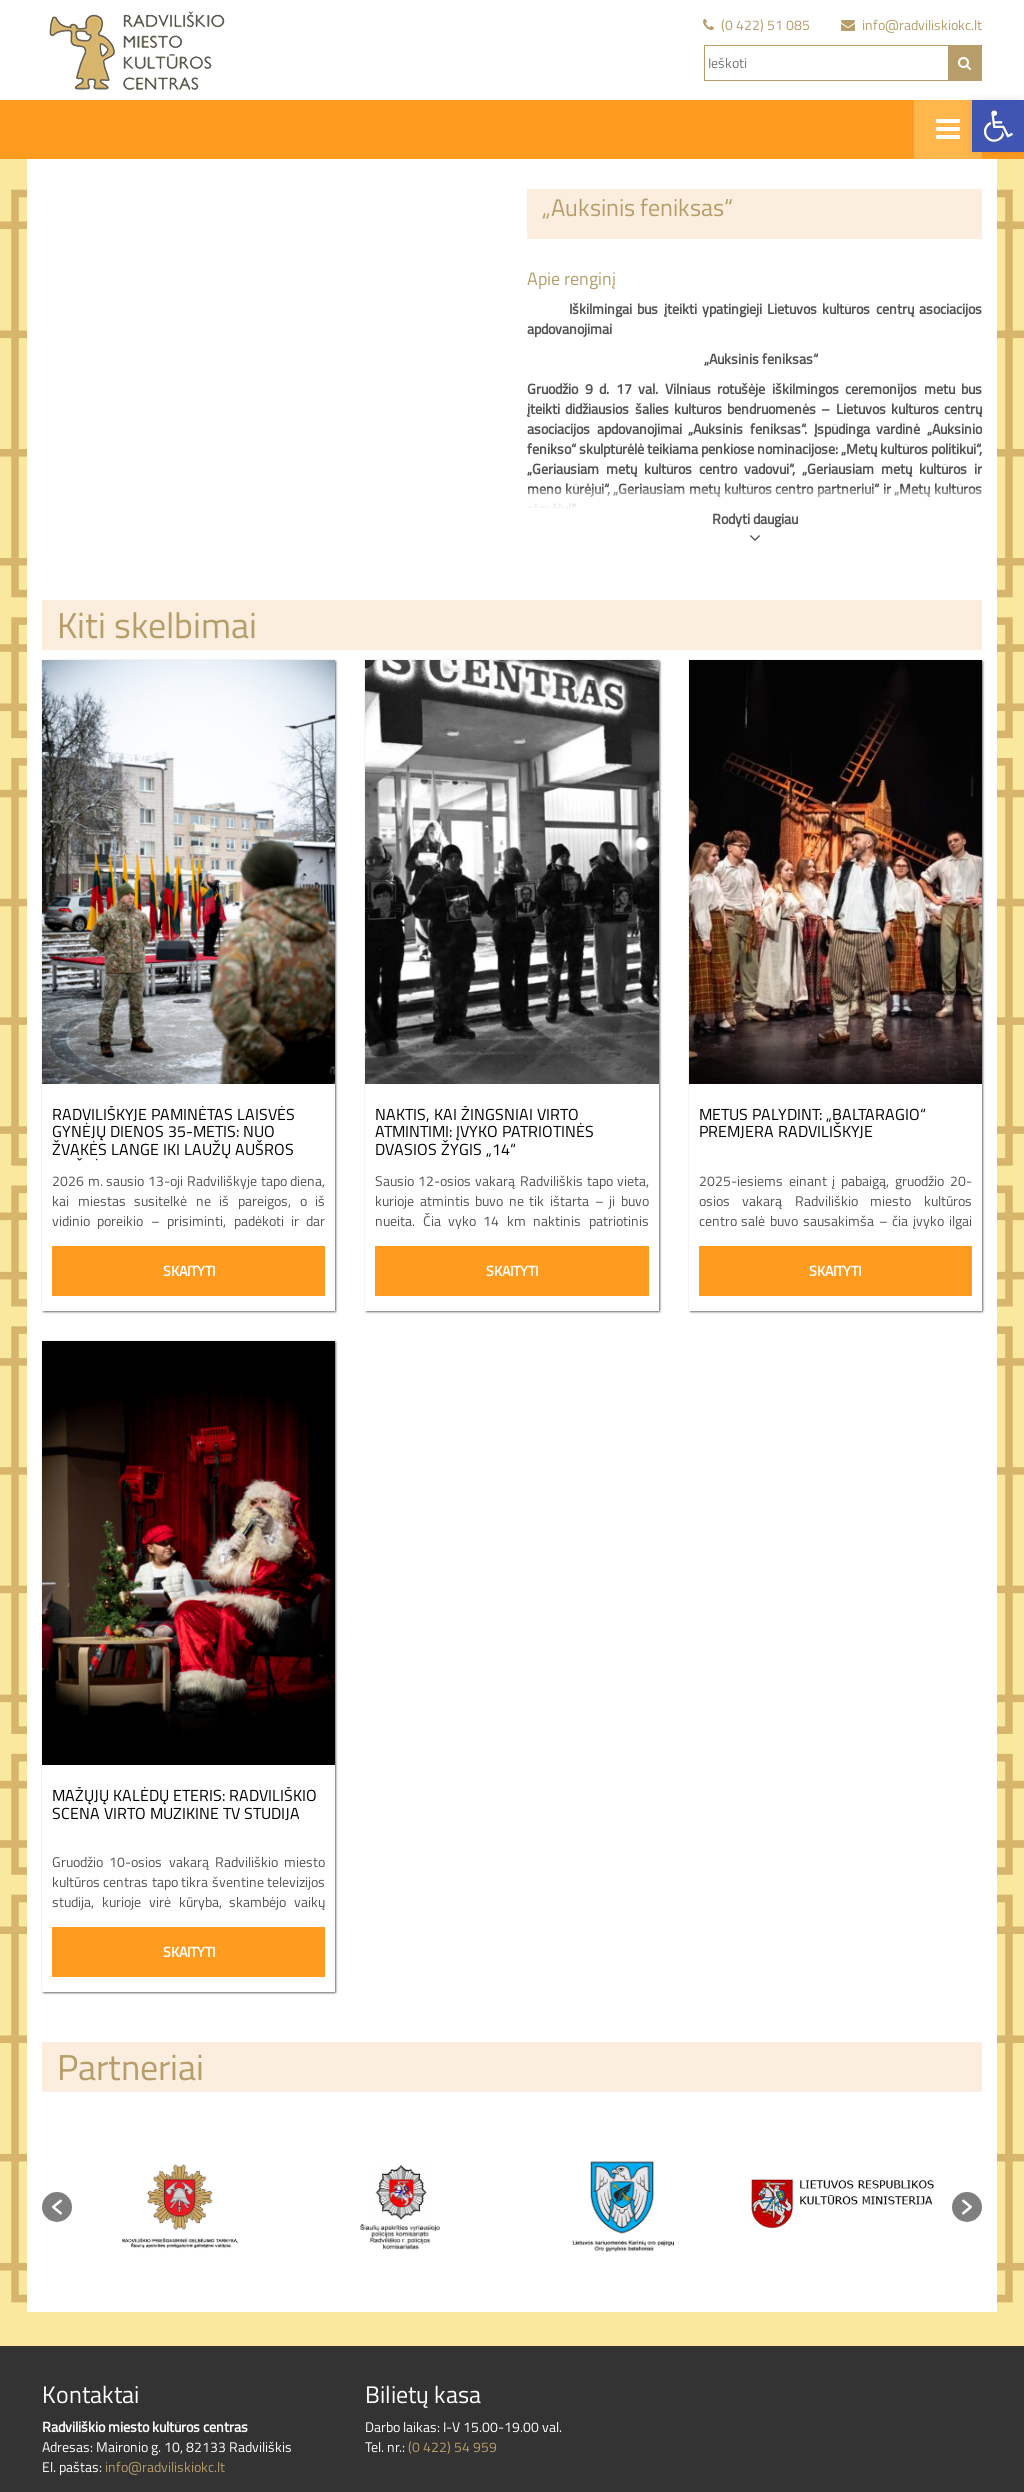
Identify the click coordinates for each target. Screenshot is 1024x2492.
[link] (998, 126)
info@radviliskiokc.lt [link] (165, 2466)
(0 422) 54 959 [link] (452, 2446)
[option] (182, 2206)
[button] (57, 2207)
